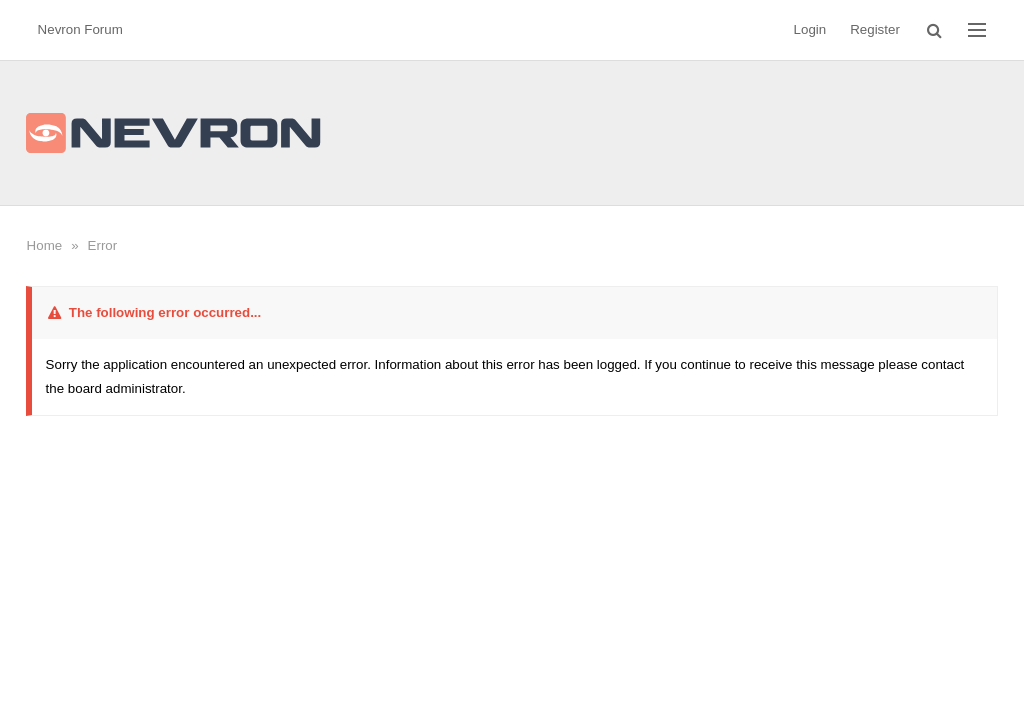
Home (45, 245)
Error (103, 245)
